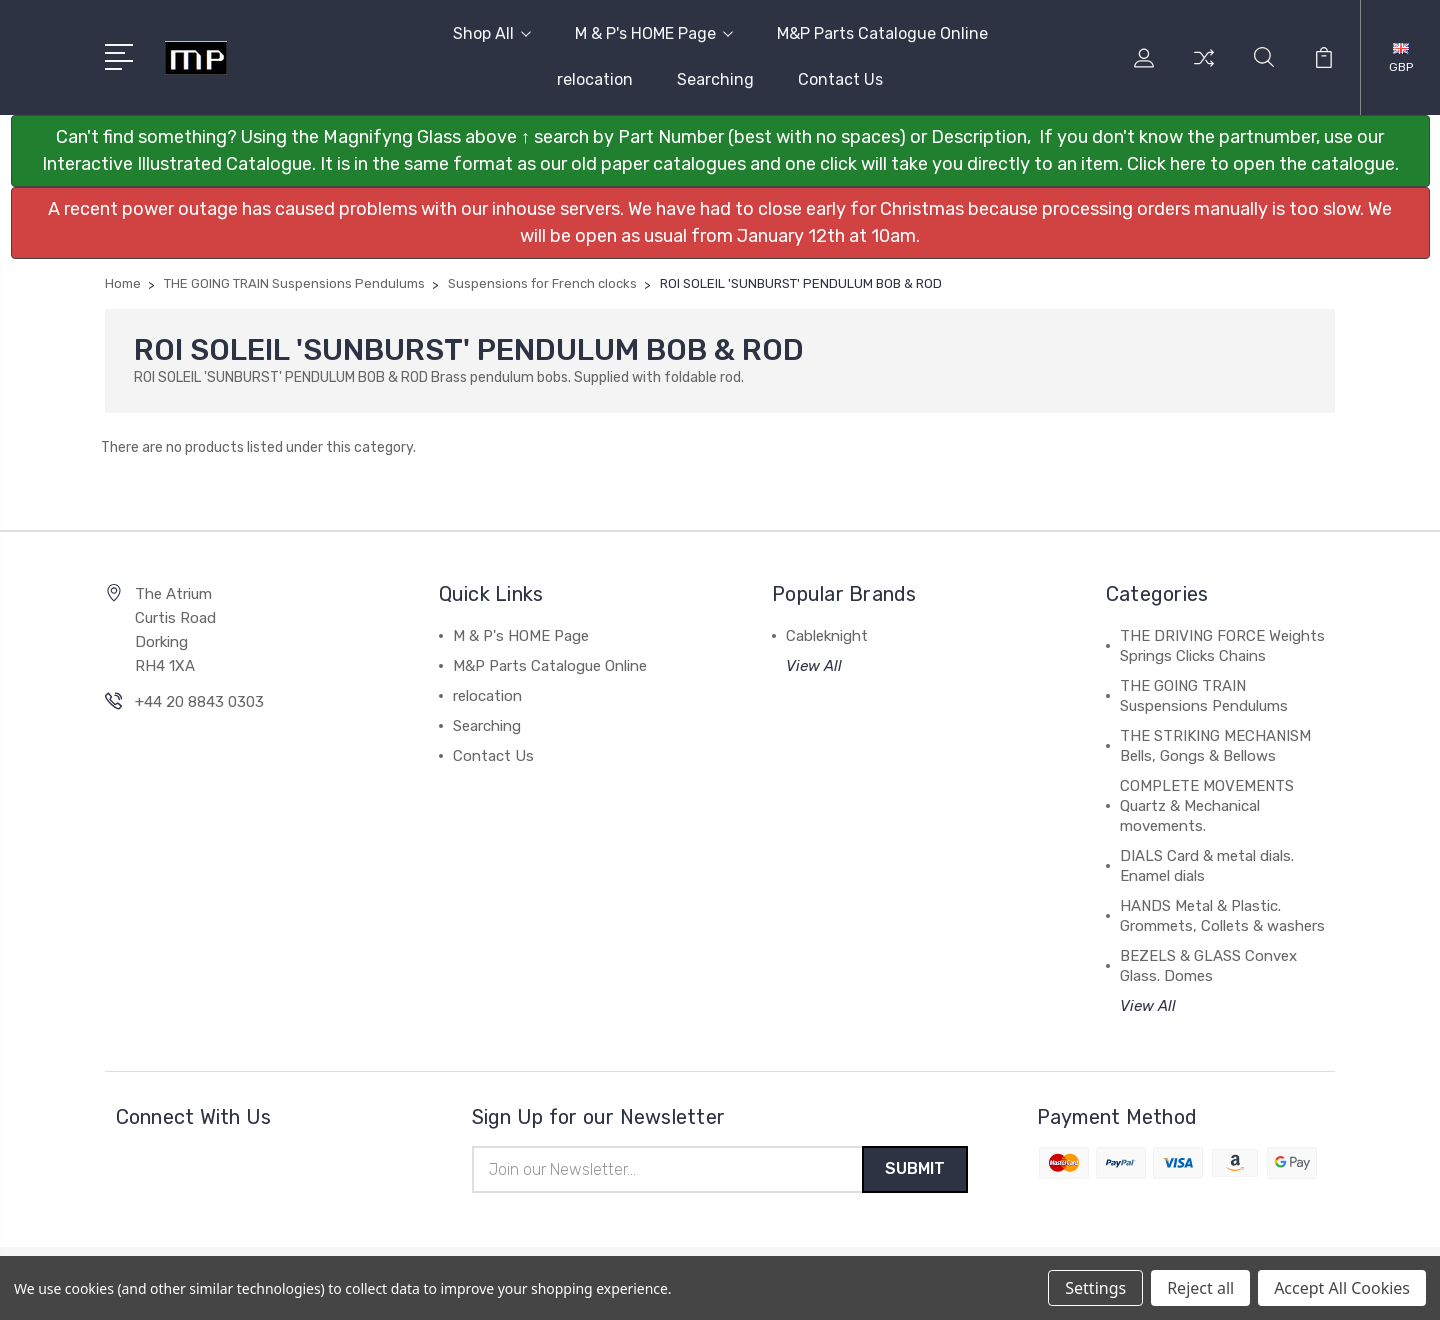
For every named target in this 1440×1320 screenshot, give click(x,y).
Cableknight (827, 636)
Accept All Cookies (1342, 1288)
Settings (1095, 1288)
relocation (595, 79)
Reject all (1200, 1288)
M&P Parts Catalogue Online (882, 33)
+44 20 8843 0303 (199, 702)
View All (814, 666)
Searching (715, 79)
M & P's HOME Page (654, 33)
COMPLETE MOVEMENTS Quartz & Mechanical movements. (1207, 806)
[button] (720, 151)
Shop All (492, 33)
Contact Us (840, 79)
